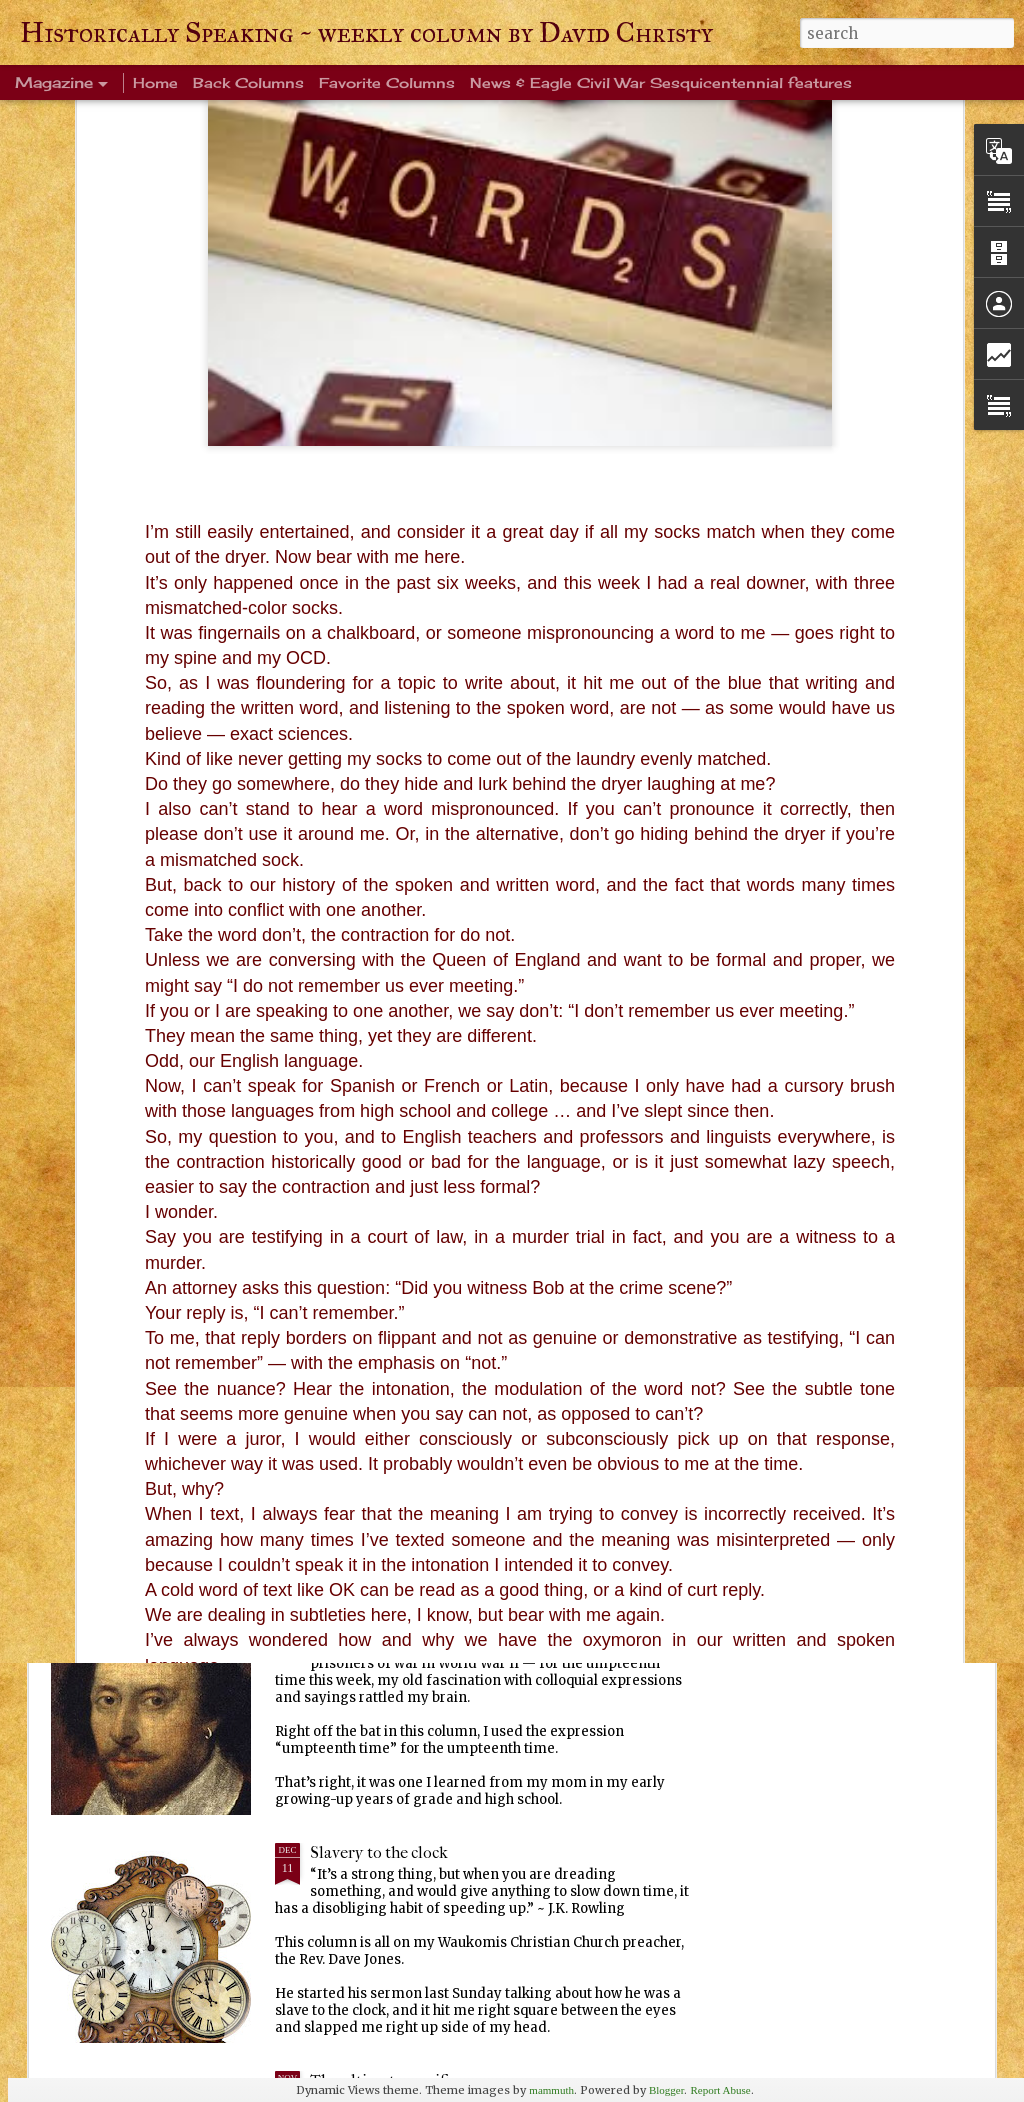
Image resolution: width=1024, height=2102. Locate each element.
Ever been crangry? (378, 1396)
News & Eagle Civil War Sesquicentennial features (661, 82)
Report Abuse (720, 2090)
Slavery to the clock (379, 1852)
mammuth (551, 2090)
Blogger (666, 2090)
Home (155, 82)
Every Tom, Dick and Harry (406, 1624)
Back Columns (248, 82)
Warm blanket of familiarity (409, 1168)
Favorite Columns (387, 82)
